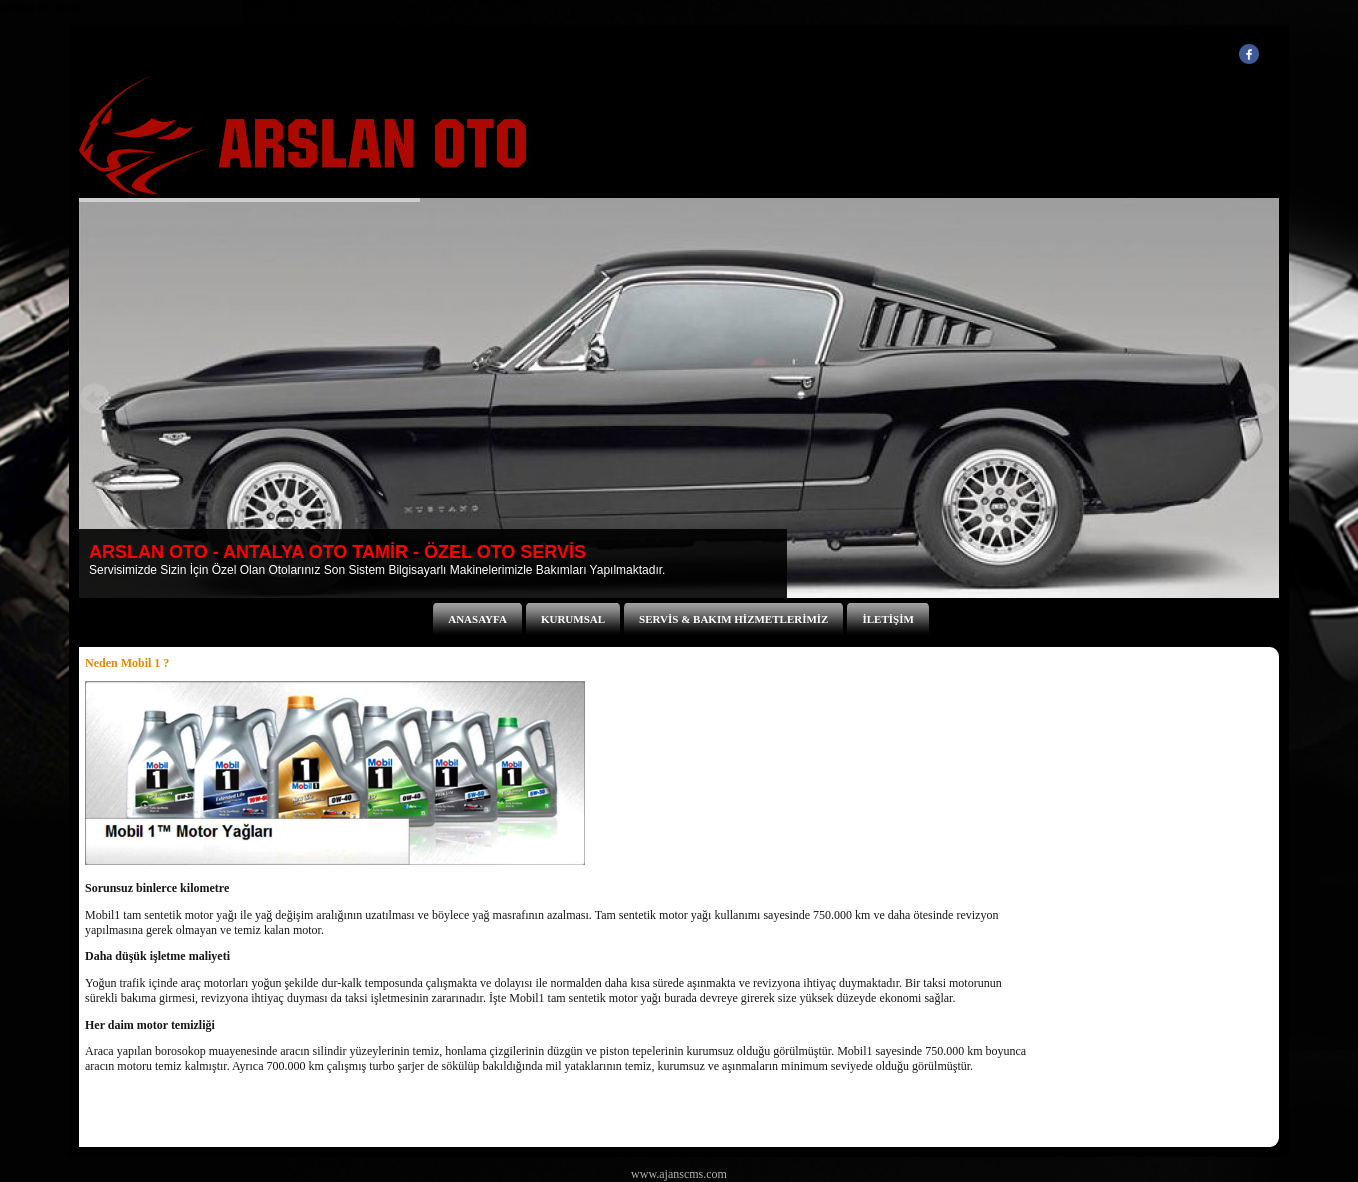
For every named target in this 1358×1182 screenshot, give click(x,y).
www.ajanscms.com (679, 1174)
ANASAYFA (477, 619)
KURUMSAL (573, 619)
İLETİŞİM (887, 619)
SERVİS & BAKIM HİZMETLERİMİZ (733, 619)
